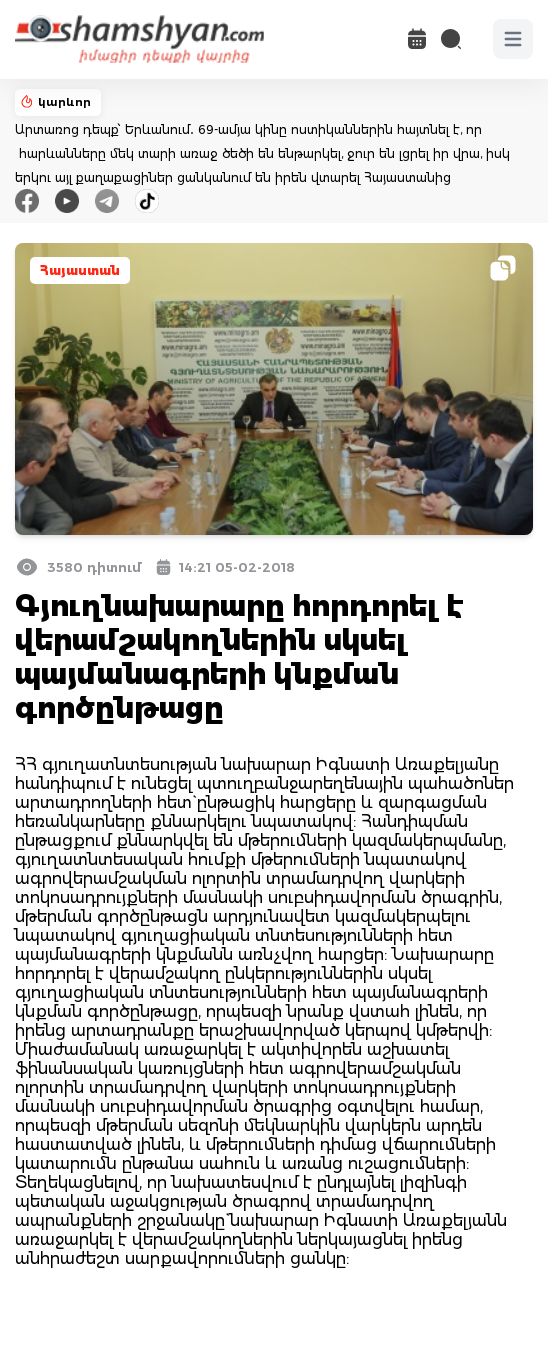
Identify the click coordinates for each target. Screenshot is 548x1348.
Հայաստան (80, 270)
